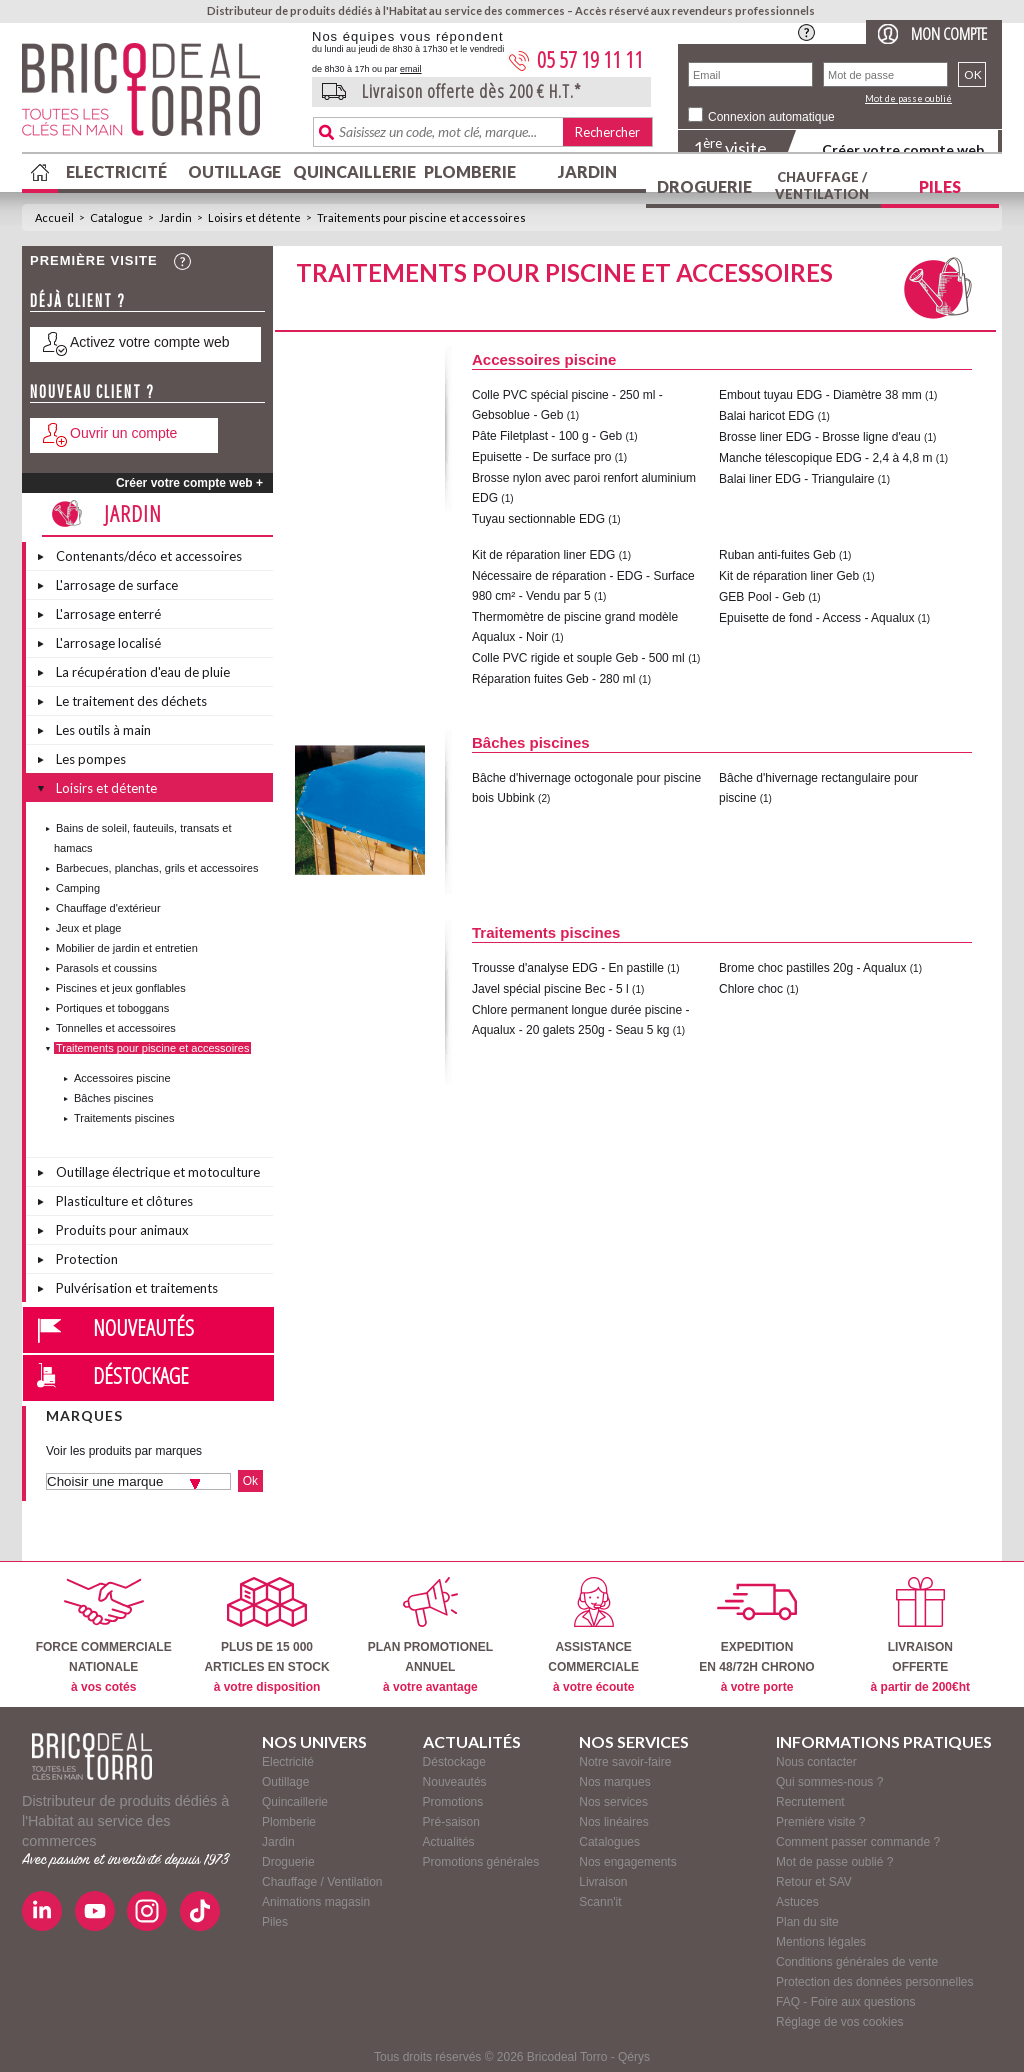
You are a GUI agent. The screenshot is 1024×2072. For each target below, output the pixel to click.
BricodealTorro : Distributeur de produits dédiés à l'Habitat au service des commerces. (159, 96)
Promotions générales (481, 1862)
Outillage (234, 171)
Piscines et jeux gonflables (121, 988)
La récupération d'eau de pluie (143, 672)
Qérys (634, 2057)
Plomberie (470, 171)
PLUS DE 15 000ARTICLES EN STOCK (266, 1635)
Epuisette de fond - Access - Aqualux (816, 618)
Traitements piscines (124, 1118)
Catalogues (609, 1842)
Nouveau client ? (92, 391)
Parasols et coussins (106, 968)
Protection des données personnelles (874, 1982)
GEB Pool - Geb (762, 597)
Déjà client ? (78, 300)
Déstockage (141, 1375)
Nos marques (614, 1782)
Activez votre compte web (150, 342)
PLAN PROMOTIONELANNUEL (430, 1635)
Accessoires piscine (122, 1078)
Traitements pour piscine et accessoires (421, 217)
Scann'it (600, 1902)
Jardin (587, 171)
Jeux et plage (88, 928)
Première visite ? (820, 1822)
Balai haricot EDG (766, 416)
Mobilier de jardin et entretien (127, 948)
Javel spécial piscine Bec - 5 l (550, 989)
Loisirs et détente (254, 217)
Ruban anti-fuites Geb (777, 555)
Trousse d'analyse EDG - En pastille (568, 968)
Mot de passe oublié (908, 98)
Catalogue (116, 217)
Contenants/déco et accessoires (149, 556)
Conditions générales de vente (857, 1962)
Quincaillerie (352, 171)
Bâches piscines (114, 1098)
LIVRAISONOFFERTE (920, 1635)
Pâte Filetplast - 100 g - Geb (547, 436)
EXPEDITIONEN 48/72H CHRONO (756, 1635)
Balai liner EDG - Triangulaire (796, 479)
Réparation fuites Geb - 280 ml (553, 679)
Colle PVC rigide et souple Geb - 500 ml (578, 658)
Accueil (54, 217)
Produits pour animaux (122, 1230)
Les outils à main (103, 730)
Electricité (116, 171)
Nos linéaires (613, 1822)
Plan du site (807, 1922)
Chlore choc (751, 989)
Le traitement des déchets (131, 701)
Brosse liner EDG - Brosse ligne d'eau (820, 437)
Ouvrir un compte (123, 433)
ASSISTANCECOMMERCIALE (593, 1635)
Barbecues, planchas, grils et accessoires (157, 868)
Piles (940, 186)
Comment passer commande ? (858, 1842)
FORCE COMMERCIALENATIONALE (104, 1635)
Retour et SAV (814, 1882)
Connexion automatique (771, 117)
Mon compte (949, 33)
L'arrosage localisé (108, 643)
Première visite (94, 260)
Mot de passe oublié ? (834, 1862)
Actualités (449, 1842)
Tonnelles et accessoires (116, 1028)
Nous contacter (816, 1762)
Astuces (797, 1902)
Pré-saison (451, 1822)
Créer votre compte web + (189, 483)
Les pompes (91, 759)
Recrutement (810, 1802)
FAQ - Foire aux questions (845, 2002)
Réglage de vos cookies (839, 2022)
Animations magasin (316, 1902)
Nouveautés (143, 1327)
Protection (87, 1259)
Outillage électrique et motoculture (158, 1172)
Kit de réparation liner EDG (543, 555)
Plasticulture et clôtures (124, 1201)
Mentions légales (821, 1942)
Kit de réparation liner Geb (789, 576)
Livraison (603, 1882)
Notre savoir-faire (625, 1762)
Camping (78, 888)
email (411, 69)
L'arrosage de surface (117, 585)
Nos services (613, 1802)
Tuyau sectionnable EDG (538, 519)
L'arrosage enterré (108, 614)
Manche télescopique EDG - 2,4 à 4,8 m (825, 458)
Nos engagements (627, 1862)
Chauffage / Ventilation (822, 185)
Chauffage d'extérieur (108, 908)
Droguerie (704, 186)
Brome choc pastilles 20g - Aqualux (812, 968)
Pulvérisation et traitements (137, 1288)
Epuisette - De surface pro (541, 457)
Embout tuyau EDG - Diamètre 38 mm (820, 395)
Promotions (453, 1802)
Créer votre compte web (903, 149)
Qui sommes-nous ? (829, 1782)
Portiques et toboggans (112, 1008)
